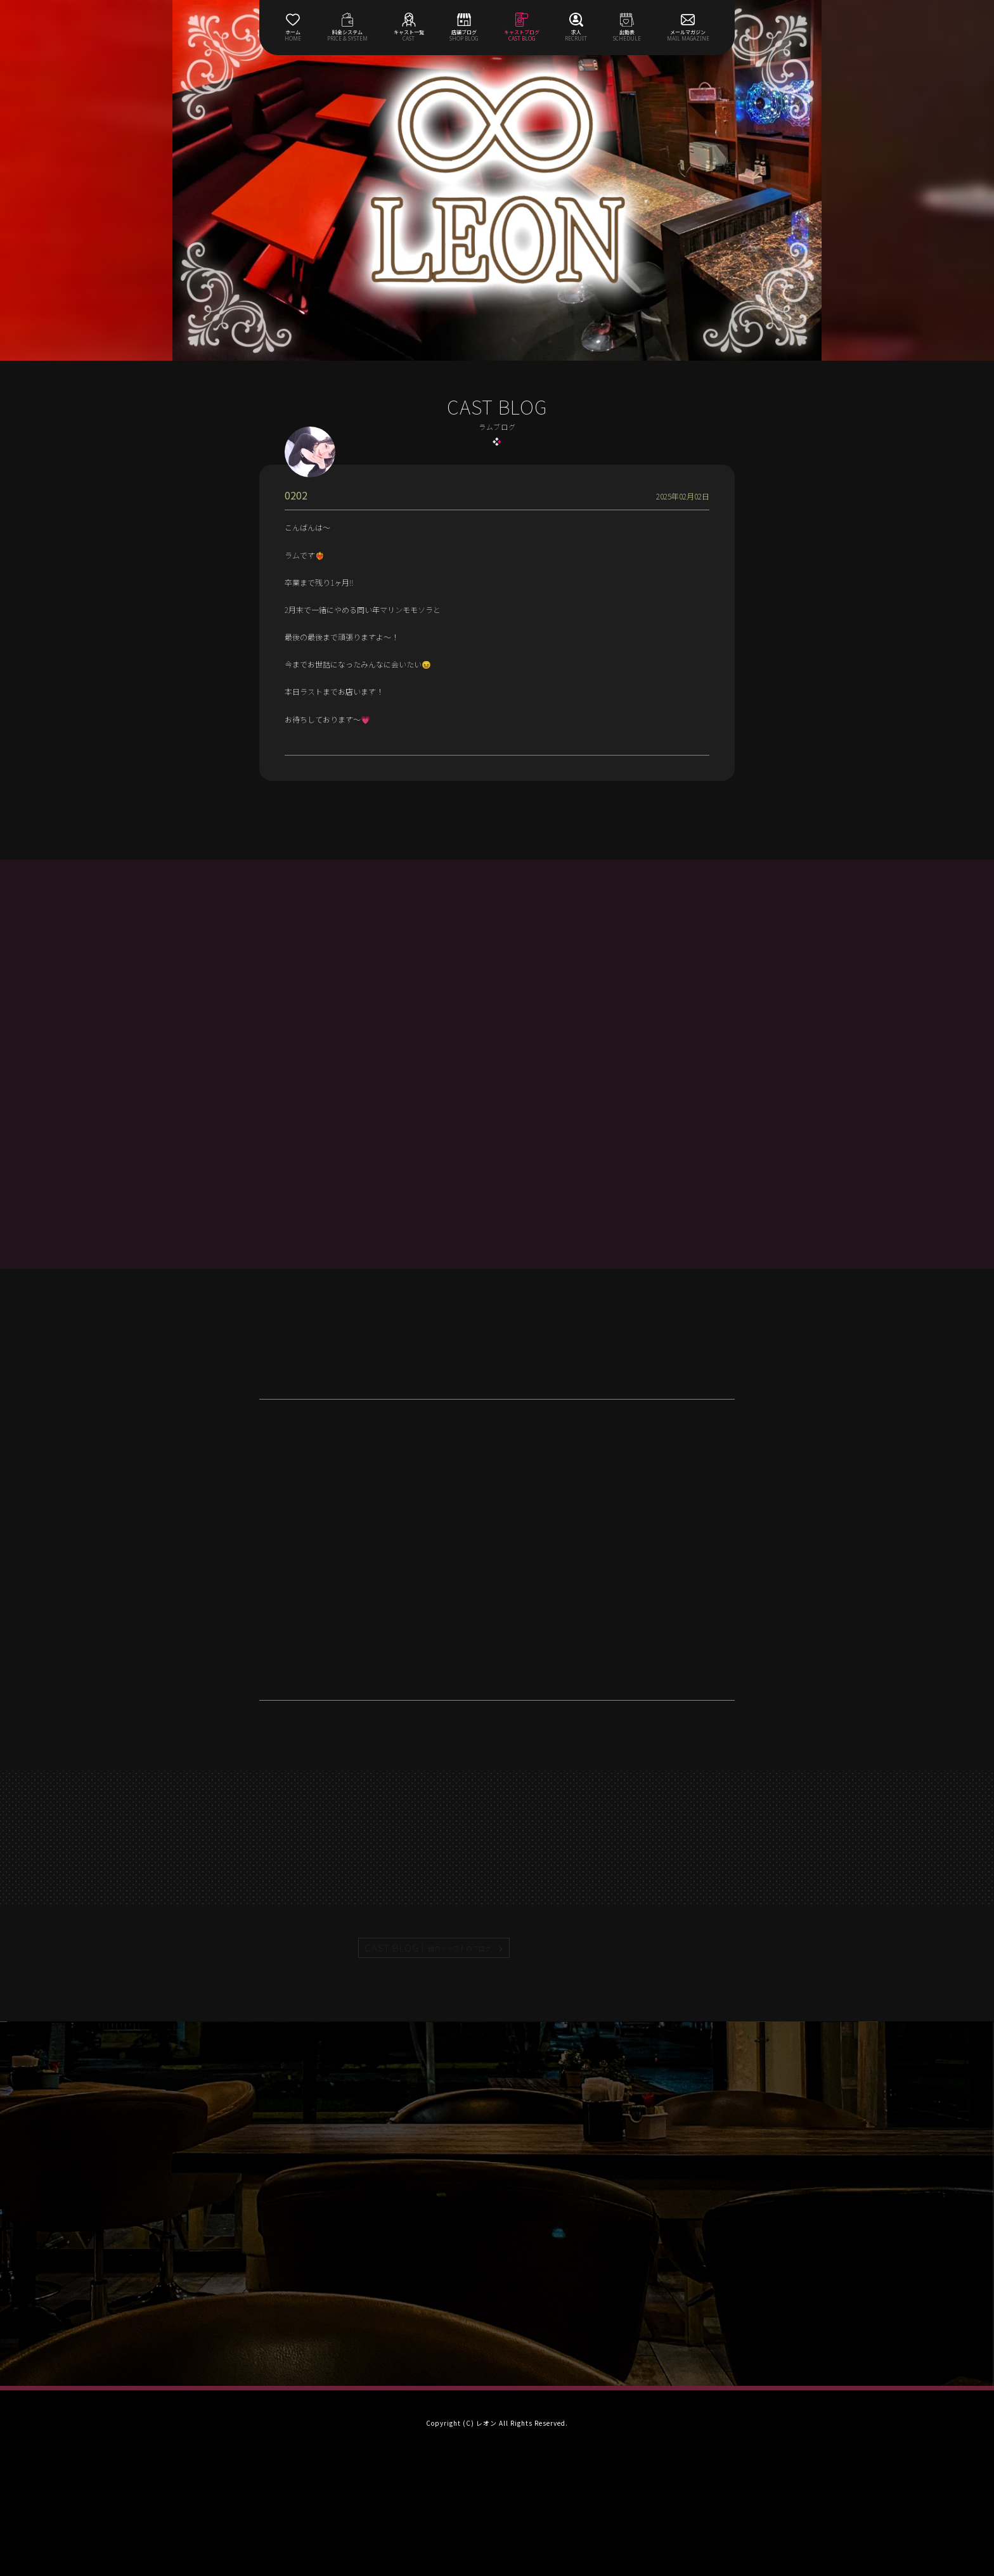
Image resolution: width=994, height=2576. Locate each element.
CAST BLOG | (429, 1948)
